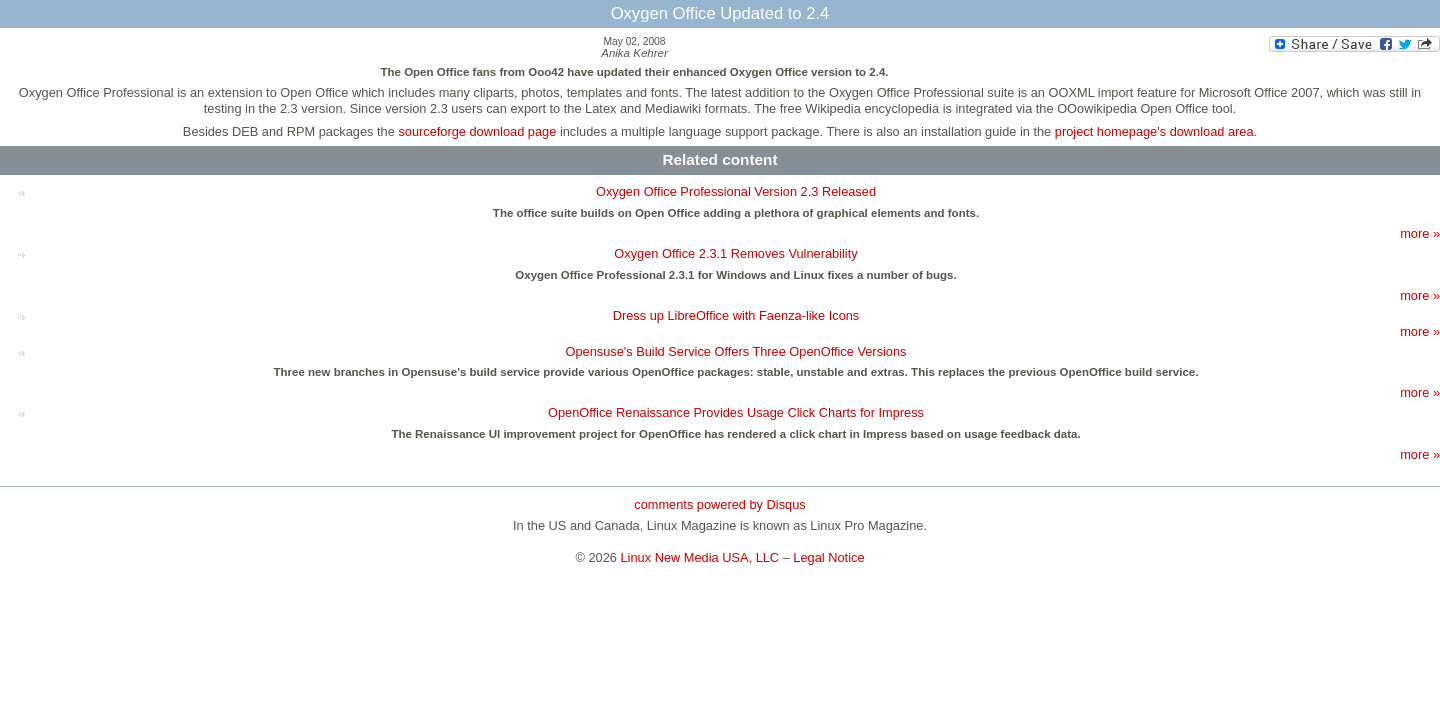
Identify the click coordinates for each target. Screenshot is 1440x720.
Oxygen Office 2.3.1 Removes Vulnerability (735, 253)
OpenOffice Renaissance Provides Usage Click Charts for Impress (736, 412)
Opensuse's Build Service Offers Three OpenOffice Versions (735, 351)
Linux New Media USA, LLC (700, 557)
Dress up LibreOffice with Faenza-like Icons (736, 315)
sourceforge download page (477, 131)
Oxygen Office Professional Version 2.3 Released (736, 191)
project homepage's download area (1154, 131)
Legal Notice (828, 557)
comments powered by (719, 504)
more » (1420, 233)
